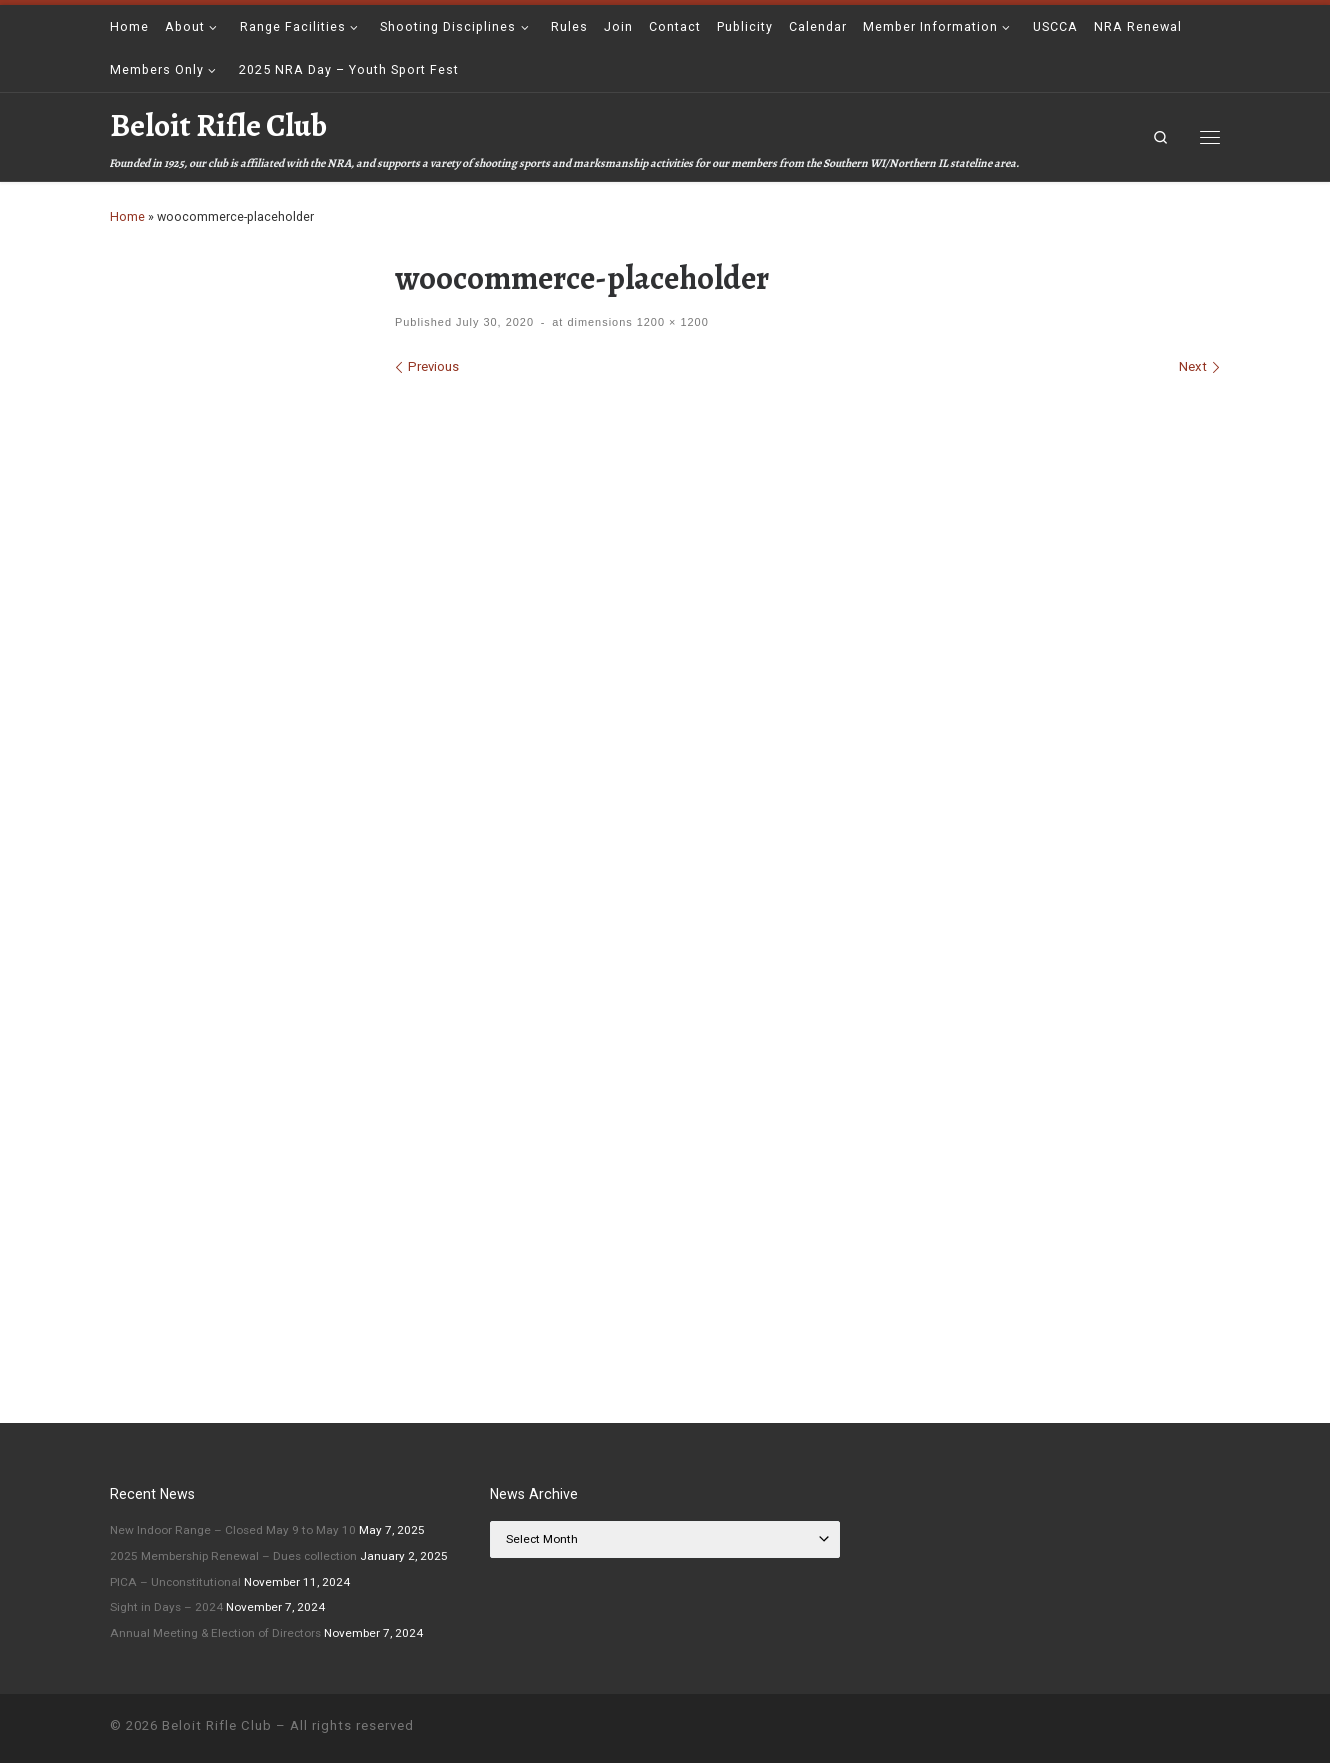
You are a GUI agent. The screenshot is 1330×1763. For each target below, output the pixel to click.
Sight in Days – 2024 (166, 1607)
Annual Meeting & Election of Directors (215, 1633)
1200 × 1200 (671, 322)
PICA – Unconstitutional (175, 1582)
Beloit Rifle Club (217, 1725)
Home (127, 216)
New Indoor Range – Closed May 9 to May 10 (233, 1530)
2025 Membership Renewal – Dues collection (233, 1556)
